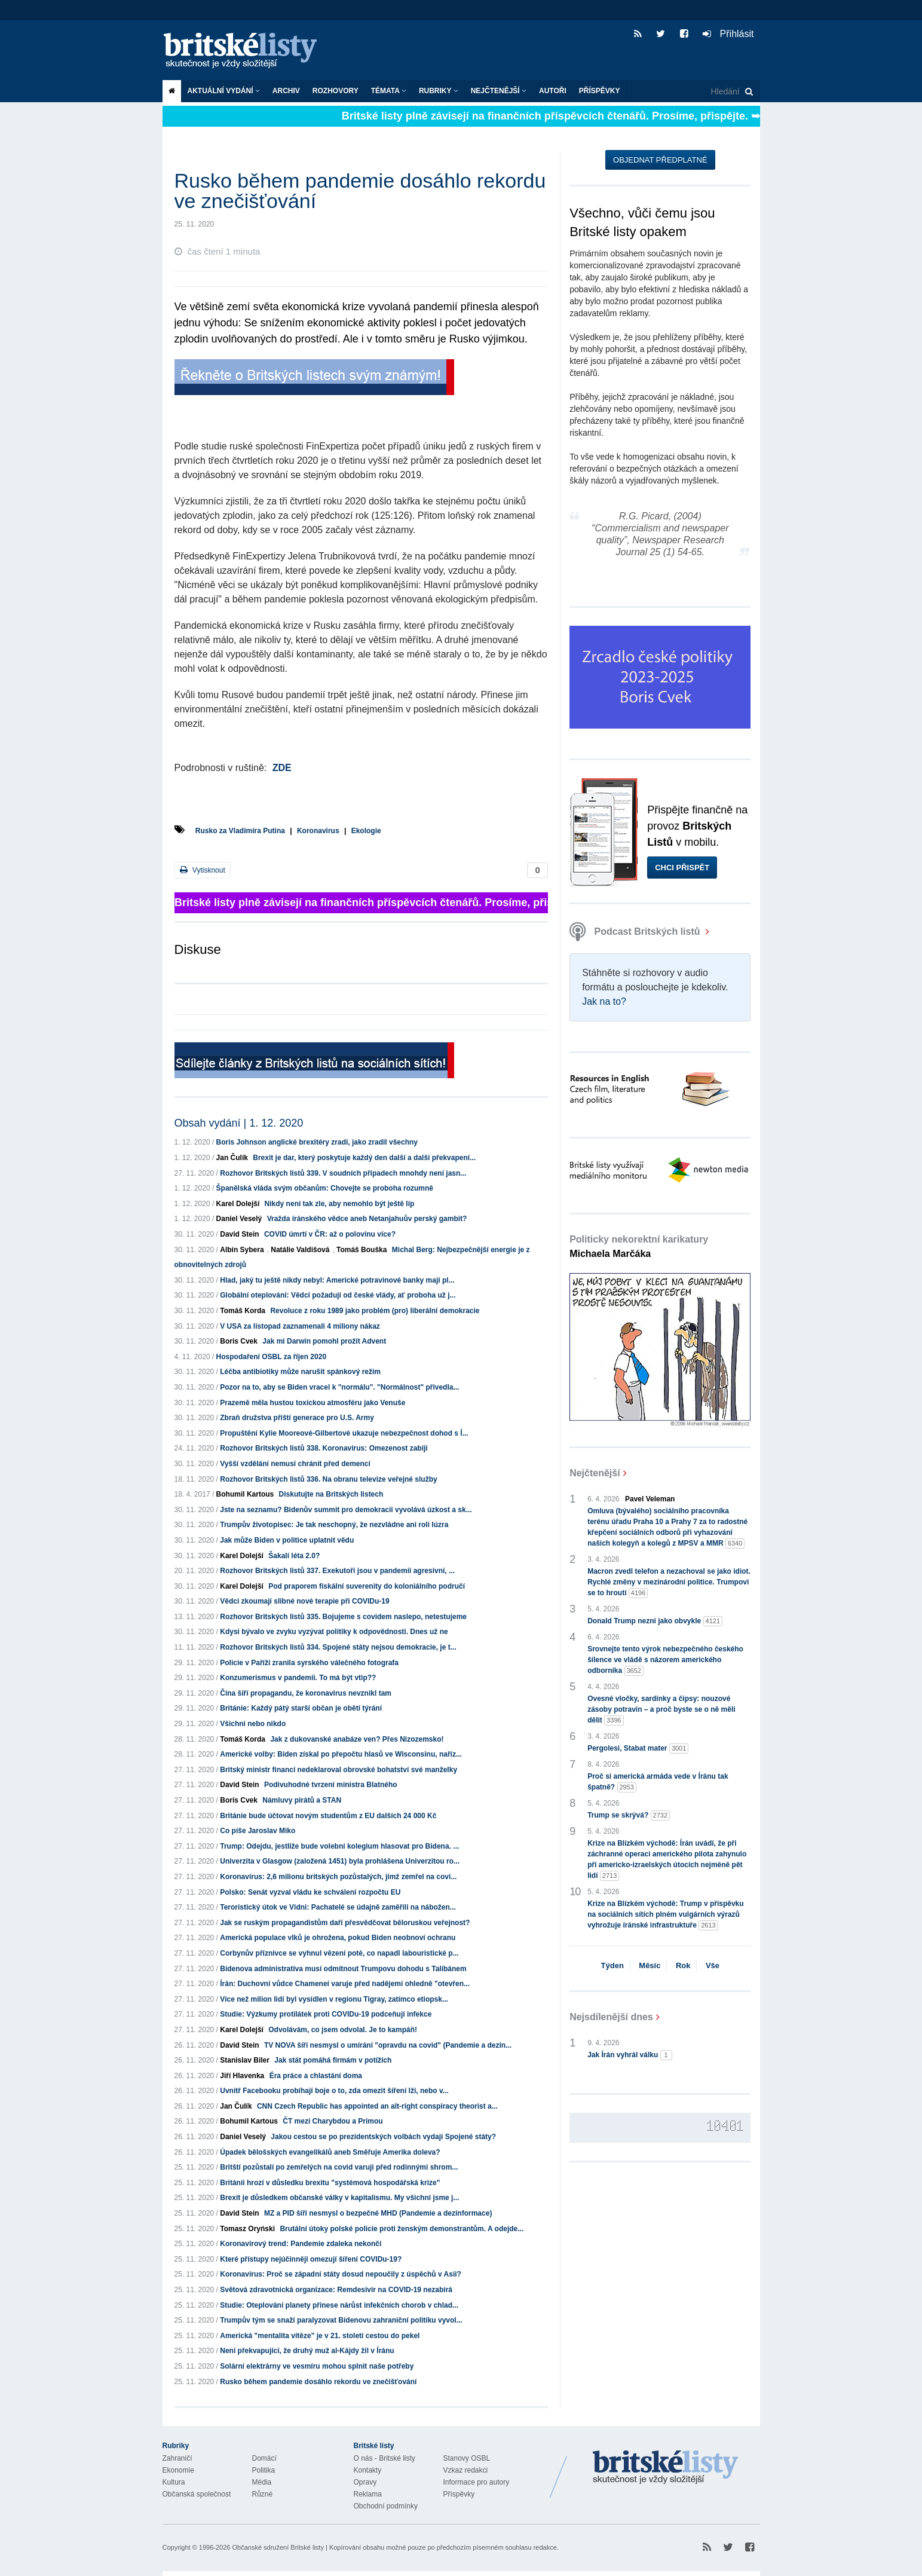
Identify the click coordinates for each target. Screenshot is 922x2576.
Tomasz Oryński (247, 2229)
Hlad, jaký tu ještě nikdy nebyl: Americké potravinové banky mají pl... (337, 1280)
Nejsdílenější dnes (611, 2017)
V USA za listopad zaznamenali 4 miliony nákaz (300, 1326)
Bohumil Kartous (245, 1494)
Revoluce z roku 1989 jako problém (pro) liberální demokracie (374, 1311)
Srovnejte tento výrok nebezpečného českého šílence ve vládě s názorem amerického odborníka (665, 1660)
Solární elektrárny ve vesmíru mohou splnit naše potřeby (316, 2366)
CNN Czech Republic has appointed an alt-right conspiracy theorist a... (377, 2106)
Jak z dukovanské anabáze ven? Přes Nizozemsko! (356, 1739)
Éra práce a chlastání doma (315, 2076)
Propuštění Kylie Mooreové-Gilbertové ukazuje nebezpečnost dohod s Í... (344, 1433)
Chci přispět (682, 867)
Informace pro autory (476, 2482)
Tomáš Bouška (361, 1250)
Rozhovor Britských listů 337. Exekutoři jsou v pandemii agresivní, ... (337, 1571)
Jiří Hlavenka (242, 2076)
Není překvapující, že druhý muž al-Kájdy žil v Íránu (307, 2350)
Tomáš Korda (242, 1311)
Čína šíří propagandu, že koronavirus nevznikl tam (305, 1693)
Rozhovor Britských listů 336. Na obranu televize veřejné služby (328, 1479)
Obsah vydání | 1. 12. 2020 (239, 1123)
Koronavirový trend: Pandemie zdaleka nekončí (300, 2244)
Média (262, 2482)
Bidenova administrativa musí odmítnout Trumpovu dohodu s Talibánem (343, 1969)
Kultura (174, 2482)
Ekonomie (178, 2470)
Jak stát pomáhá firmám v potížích (332, 2060)
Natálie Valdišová (300, 1250)
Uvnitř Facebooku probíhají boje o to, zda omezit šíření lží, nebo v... (334, 2091)
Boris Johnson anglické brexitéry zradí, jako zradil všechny (317, 1142)
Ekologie (366, 831)
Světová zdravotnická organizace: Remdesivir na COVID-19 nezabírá (336, 2290)
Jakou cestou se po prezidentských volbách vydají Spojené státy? (383, 2137)
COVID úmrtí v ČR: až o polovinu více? (330, 1234)
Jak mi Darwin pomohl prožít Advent (324, 1341)
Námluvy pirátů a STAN (301, 1800)
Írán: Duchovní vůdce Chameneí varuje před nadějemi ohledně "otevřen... (345, 1984)
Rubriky (438, 91)
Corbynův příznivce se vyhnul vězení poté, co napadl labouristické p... (339, 1953)
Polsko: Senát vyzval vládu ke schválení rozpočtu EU (310, 1892)
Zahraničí (177, 2458)
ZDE (282, 768)
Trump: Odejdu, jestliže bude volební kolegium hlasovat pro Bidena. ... (339, 1846)
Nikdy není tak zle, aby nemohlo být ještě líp (340, 1204)
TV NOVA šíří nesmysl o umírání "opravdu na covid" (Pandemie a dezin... (387, 2045)
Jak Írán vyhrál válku (629, 2055)
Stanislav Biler (244, 2060)
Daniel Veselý (239, 1218)
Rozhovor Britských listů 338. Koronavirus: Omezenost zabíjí (323, 1448)
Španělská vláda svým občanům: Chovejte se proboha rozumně (324, 1188)
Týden (612, 1965)
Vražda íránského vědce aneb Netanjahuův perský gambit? (367, 1218)
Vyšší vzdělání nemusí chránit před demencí (295, 1464)
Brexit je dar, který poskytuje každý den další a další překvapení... (364, 1158)
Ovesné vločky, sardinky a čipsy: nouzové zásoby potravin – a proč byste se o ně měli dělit (661, 1710)
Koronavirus (318, 831)
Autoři (552, 91)
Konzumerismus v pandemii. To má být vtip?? (298, 1678)
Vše (712, 1965)
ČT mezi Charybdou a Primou (332, 2121)
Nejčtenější (498, 91)
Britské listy (246, 51)
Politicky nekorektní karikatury (638, 1246)
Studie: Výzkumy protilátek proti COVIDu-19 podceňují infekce (325, 2014)
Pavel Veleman (650, 1499)
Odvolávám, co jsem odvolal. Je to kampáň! (342, 2030)
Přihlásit (728, 34)
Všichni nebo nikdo (253, 1724)
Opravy (365, 2482)
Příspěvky (599, 91)
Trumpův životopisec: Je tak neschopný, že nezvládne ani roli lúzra (334, 1524)
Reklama (368, 2494)
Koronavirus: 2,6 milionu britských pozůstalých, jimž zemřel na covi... (338, 1877)
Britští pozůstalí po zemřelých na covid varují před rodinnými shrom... (339, 2167)
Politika (263, 2470)
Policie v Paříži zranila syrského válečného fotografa (309, 1663)
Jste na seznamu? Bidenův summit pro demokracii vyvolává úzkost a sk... (345, 1510)
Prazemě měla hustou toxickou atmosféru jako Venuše (312, 1403)
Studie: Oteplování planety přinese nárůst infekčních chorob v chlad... (339, 2305)
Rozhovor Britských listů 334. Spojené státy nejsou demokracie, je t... (338, 1647)
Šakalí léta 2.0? (294, 1556)
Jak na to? (604, 1001)
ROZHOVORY (336, 91)
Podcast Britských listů (636, 931)
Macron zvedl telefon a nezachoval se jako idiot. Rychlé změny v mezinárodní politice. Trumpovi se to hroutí (669, 1582)
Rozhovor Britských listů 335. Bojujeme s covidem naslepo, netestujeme (343, 1617)
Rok (683, 1965)
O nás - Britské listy (384, 2458)
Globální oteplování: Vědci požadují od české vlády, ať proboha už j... (337, 1295)
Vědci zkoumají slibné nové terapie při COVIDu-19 (304, 1601)
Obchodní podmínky (386, 2506)
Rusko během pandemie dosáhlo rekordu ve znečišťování (318, 2382)
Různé (262, 2494)
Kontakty (368, 2470)
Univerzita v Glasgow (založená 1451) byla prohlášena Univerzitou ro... (340, 1861)
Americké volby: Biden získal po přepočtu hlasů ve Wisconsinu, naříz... (341, 1754)
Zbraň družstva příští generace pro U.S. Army (297, 1418)
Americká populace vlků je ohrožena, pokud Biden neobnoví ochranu (337, 1937)
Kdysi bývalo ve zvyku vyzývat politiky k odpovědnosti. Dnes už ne (334, 1631)
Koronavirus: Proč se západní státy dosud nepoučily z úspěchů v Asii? (340, 2274)
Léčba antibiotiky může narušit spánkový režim (300, 1371)
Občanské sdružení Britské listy (277, 2547)
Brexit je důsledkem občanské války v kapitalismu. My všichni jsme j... (339, 2197)
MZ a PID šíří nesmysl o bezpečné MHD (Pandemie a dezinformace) (378, 2213)
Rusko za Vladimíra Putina (240, 831)
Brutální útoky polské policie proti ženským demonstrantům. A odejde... (401, 2229)
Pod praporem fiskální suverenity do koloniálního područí (366, 1586)
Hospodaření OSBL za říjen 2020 (271, 1357)
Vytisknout (202, 869)
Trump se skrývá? (628, 1815)
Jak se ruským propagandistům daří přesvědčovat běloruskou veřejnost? (345, 1923)
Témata (388, 91)
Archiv (286, 91)
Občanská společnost (197, 2494)
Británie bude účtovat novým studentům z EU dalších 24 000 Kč (328, 1816)
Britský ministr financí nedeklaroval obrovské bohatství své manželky (338, 1770)
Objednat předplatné (660, 159)
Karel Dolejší (238, 1204)
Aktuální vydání (224, 91)
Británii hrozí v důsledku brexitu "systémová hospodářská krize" (330, 2183)
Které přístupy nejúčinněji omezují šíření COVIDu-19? (311, 2259)
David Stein (239, 1234)
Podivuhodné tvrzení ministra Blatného (330, 1784)
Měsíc (649, 1965)
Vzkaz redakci (465, 2470)
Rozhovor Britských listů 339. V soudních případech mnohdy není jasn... (343, 1173)
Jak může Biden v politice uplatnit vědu (287, 1540)
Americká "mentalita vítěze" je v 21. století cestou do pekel (319, 2336)
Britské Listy (666, 2468)
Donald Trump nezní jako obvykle (654, 1621)
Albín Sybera (242, 1250)
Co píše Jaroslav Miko (257, 1831)
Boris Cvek (239, 1341)
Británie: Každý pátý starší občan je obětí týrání (301, 1708)
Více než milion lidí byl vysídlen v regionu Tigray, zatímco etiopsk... (334, 1999)
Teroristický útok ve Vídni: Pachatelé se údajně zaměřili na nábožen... (338, 1907)
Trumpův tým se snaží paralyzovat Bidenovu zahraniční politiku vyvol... (341, 2320)
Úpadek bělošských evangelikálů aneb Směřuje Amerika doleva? (330, 2152)
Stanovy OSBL (467, 2458)
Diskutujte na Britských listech (331, 1494)
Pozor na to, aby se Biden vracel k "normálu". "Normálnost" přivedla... (339, 1387)
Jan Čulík (232, 1158)
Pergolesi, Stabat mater (637, 1748)
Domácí (264, 2458)
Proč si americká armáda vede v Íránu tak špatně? (657, 1782)
